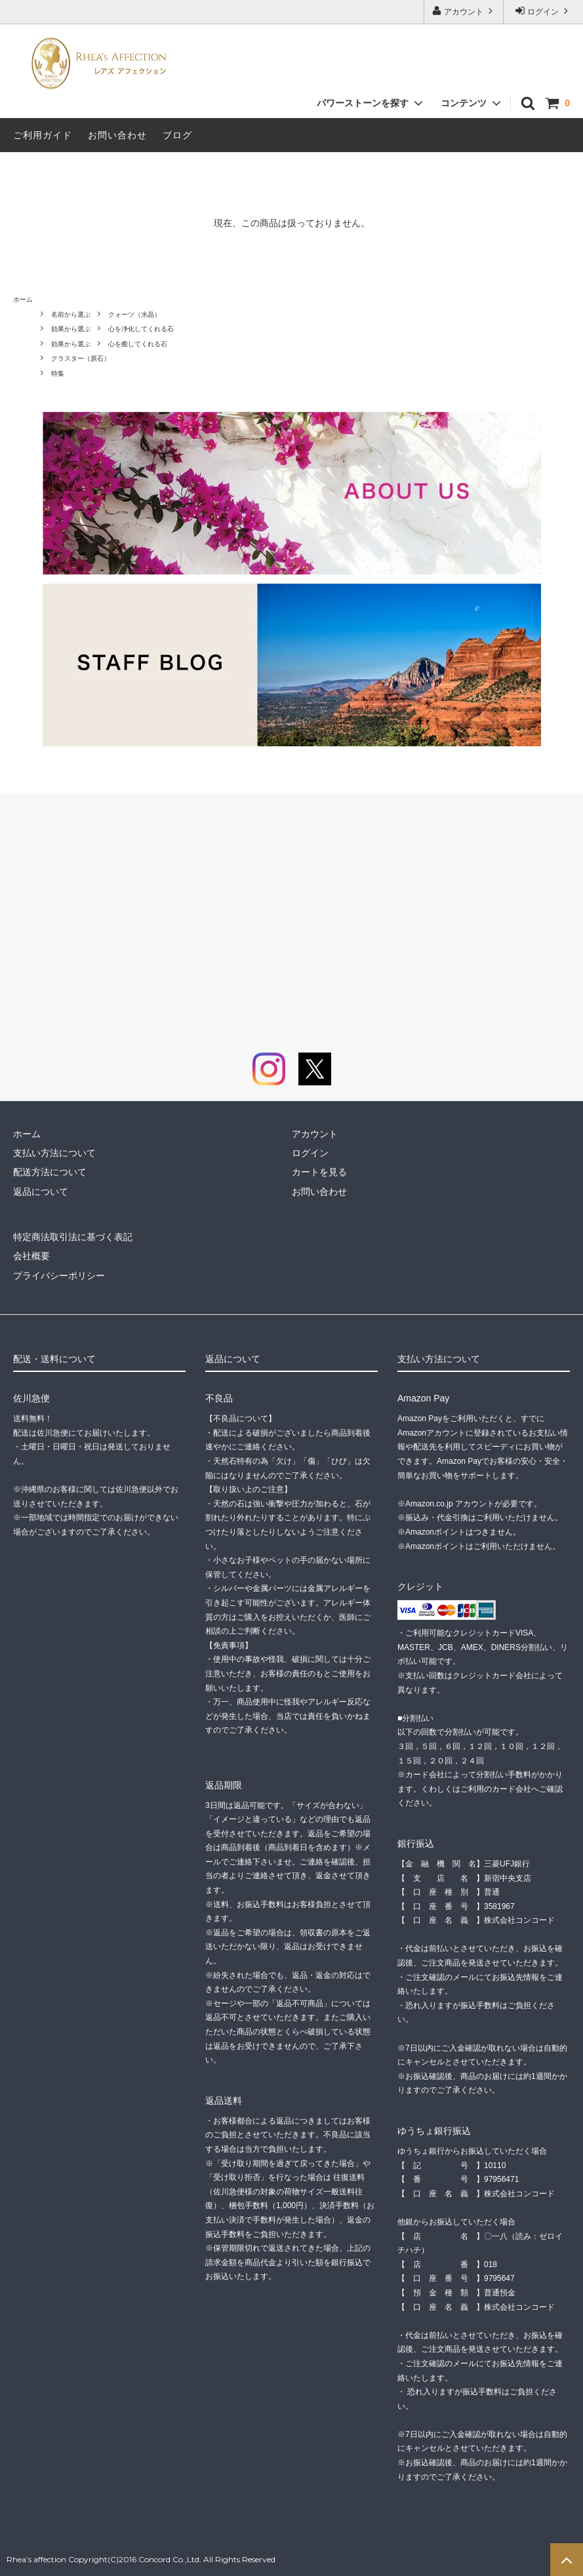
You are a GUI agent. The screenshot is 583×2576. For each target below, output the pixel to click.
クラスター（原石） (80, 358)
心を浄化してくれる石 (141, 328)
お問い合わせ (117, 135)
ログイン (543, 10)
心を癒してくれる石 (137, 344)
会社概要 (31, 1256)
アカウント (464, 10)
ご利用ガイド (42, 135)
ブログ (177, 135)
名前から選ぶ (70, 314)
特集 (57, 373)
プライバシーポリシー (59, 1275)
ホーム (23, 299)
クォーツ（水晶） (134, 314)
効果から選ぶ (70, 328)
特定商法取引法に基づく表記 (72, 1237)
